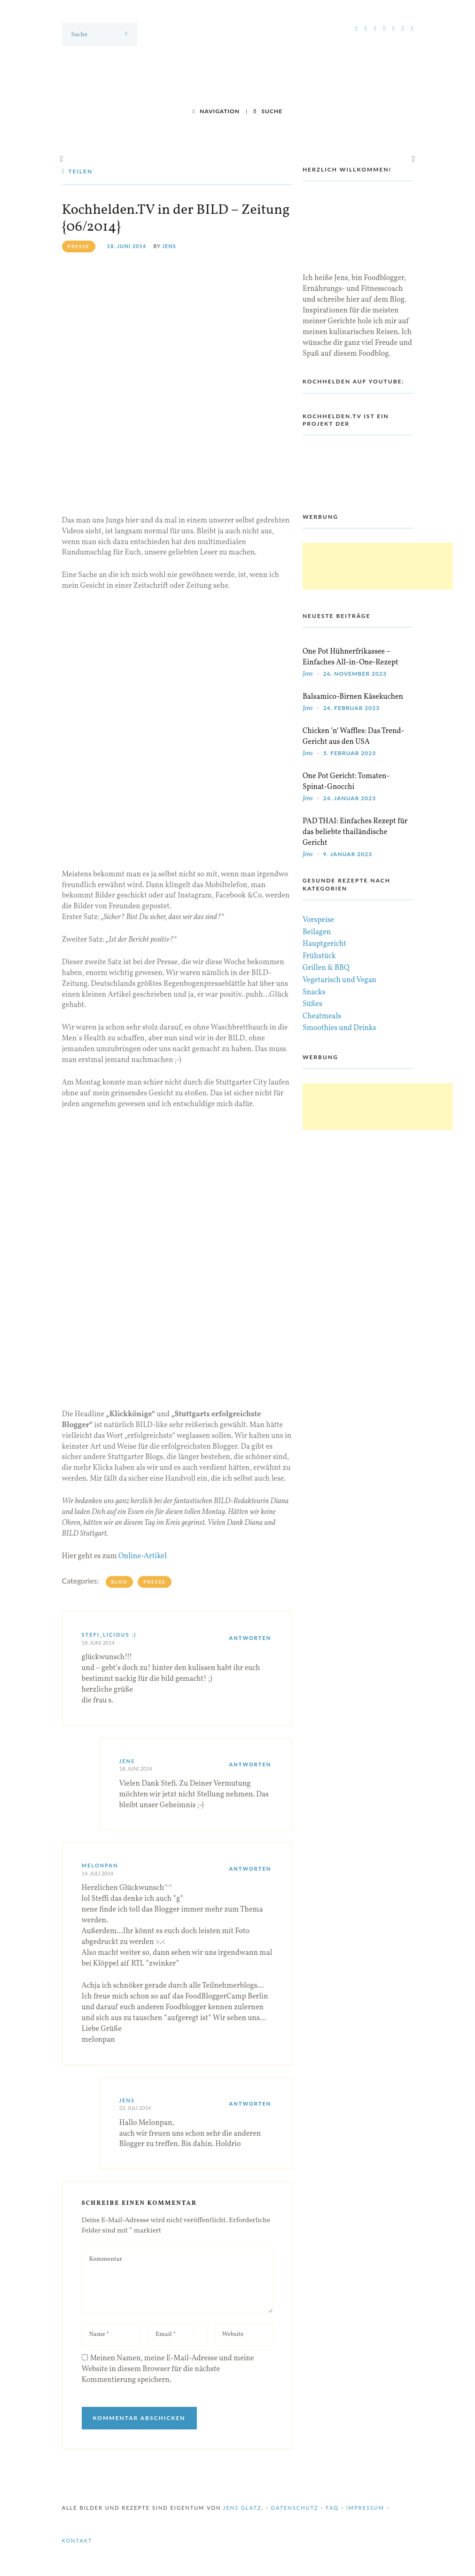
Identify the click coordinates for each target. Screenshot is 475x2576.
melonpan (100, 1865)
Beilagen (317, 932)
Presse (154, 1582)
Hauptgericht (324, 944)
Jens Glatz (242, 2508)
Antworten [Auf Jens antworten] (250, 1764)
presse (79, 246)
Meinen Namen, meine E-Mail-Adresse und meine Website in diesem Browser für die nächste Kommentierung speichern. (168, 2369)
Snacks (314, 992)
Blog (119, 1582)
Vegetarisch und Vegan (339, 980)
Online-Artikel (142, 1556)
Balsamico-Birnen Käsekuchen (353, 697)
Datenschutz (295, 2508)
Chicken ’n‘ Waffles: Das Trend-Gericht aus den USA (353, 736)
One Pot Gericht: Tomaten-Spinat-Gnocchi (346, 781)
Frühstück (319, 956)
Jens (169, 246)
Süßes (312, 1004)
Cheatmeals (322, 1016)
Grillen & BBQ (326, 968)
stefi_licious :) (109, 1634)
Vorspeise (319, 920)
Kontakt (77, 2540)
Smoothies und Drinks (339, 1028)
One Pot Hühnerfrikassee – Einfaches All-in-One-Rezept (350, 657)
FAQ (332, 2508)
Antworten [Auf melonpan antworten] (250, 1869)
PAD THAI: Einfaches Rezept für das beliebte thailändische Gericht (355, 832)
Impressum (365, 2508)
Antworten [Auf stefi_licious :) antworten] (250, 1638)
